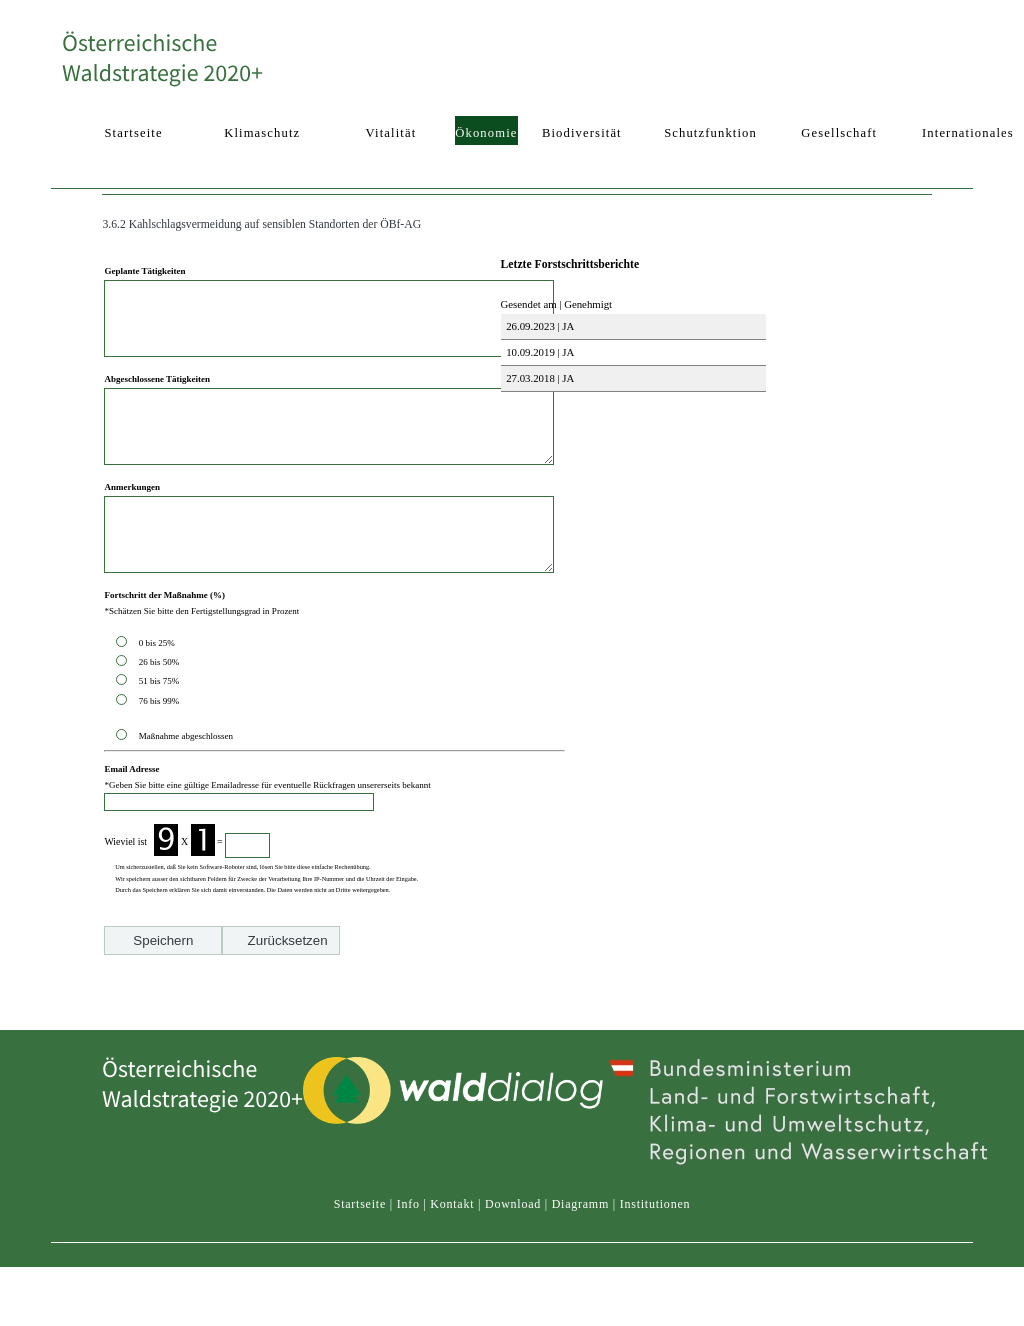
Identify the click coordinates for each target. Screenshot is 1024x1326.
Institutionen (655, 1223)
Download (513, 1223)
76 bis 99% (159, 746)
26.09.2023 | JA (539, 326)
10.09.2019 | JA (539, 352)
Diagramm (580, 1223)
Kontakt (452, 1223)
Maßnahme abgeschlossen (186, 781)
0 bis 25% (159, 688)
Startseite (360, 1223)
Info (408, 1223)
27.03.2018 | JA (539, 378)
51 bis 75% (161, 726)
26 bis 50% (161, 707)
